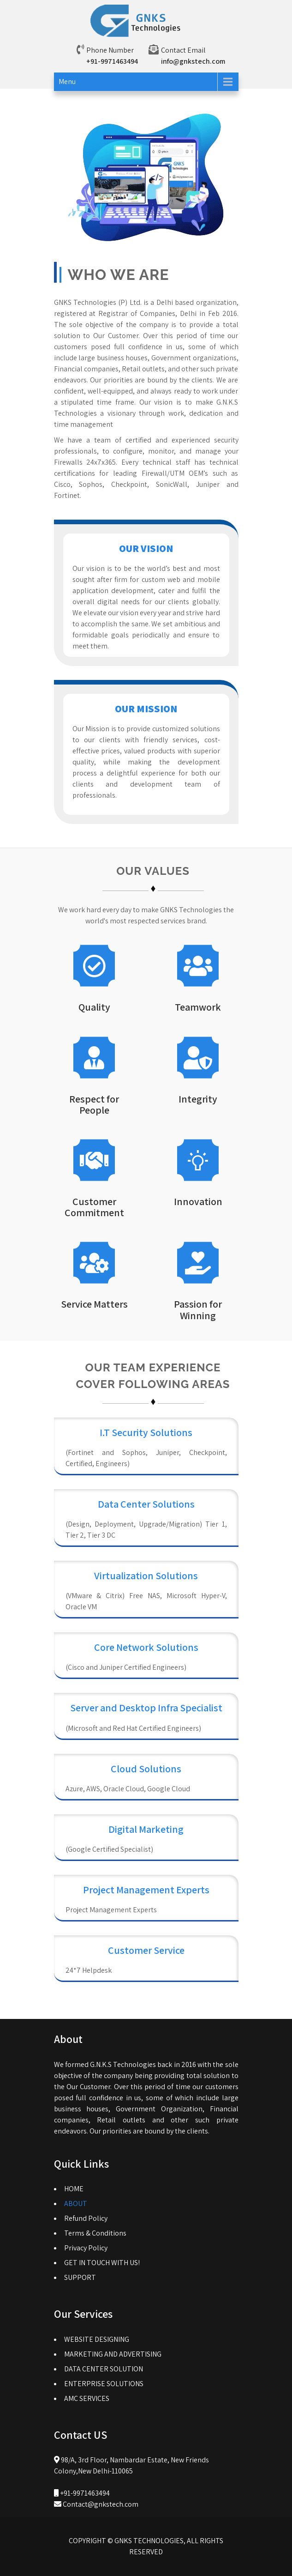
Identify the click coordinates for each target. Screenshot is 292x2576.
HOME (73, 2189)
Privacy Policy (85, 2248)
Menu (67, 81)
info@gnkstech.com (193, 61)
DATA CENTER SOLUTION (103, 2369)
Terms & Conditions (95, 2233)
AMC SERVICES (86, 2398)
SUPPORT (80, 2277)
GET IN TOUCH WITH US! (102, 2262)
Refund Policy (85, 2218)
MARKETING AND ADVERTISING (112, 2354)
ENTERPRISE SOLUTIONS (103, 2383)
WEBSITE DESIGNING (96, 2339)
